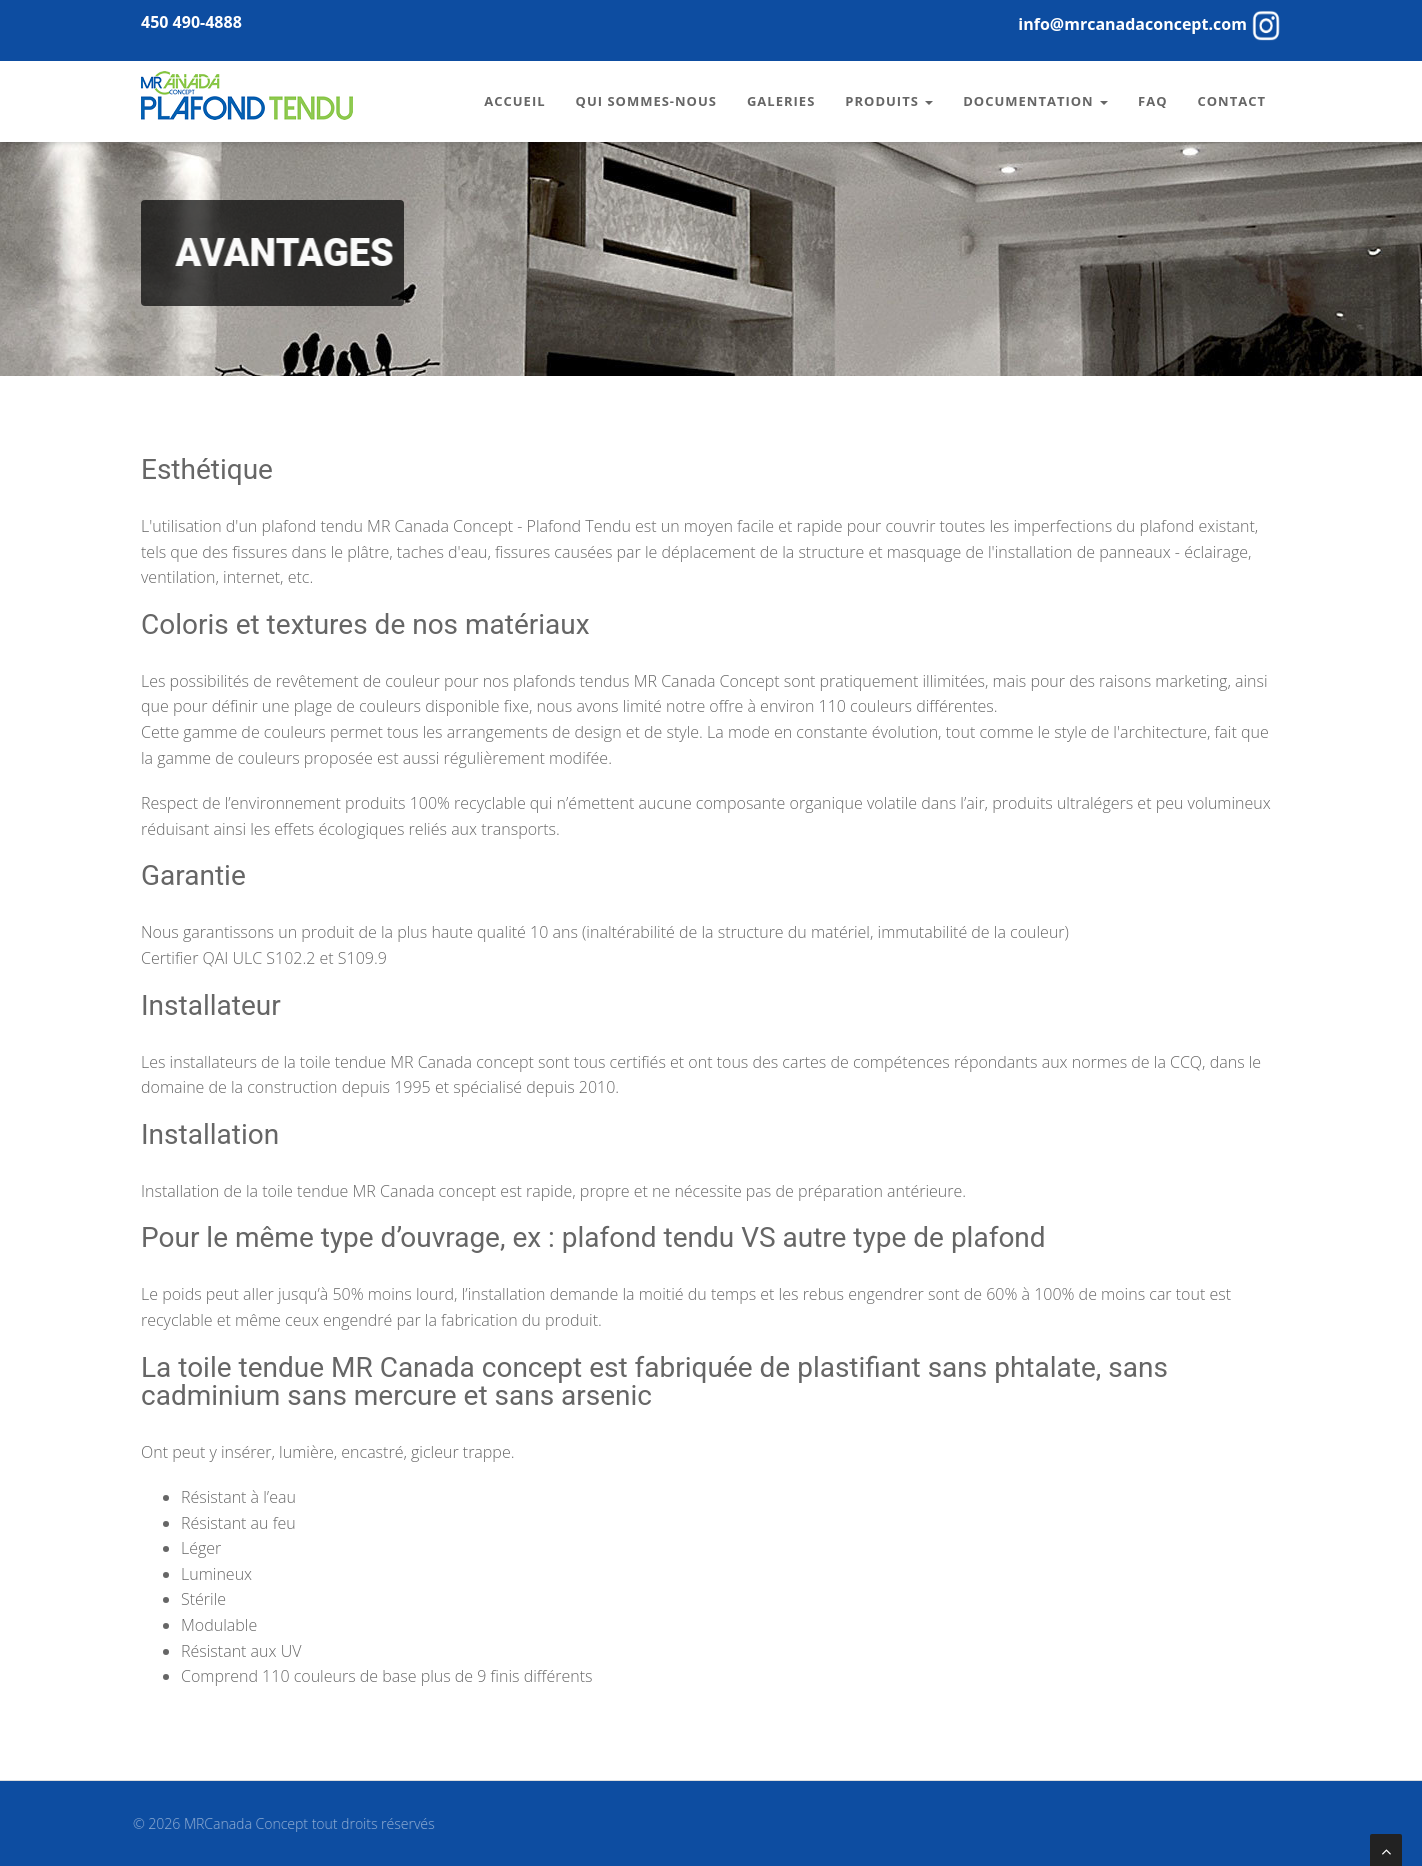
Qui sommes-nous (646, 101)
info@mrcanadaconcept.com (1132, 24)
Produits (889, 101)
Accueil (514, 101)
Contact (1231, 101)
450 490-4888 (191, 22)
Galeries (781, 101)
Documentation (1035, 101)
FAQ (1152, 101)
